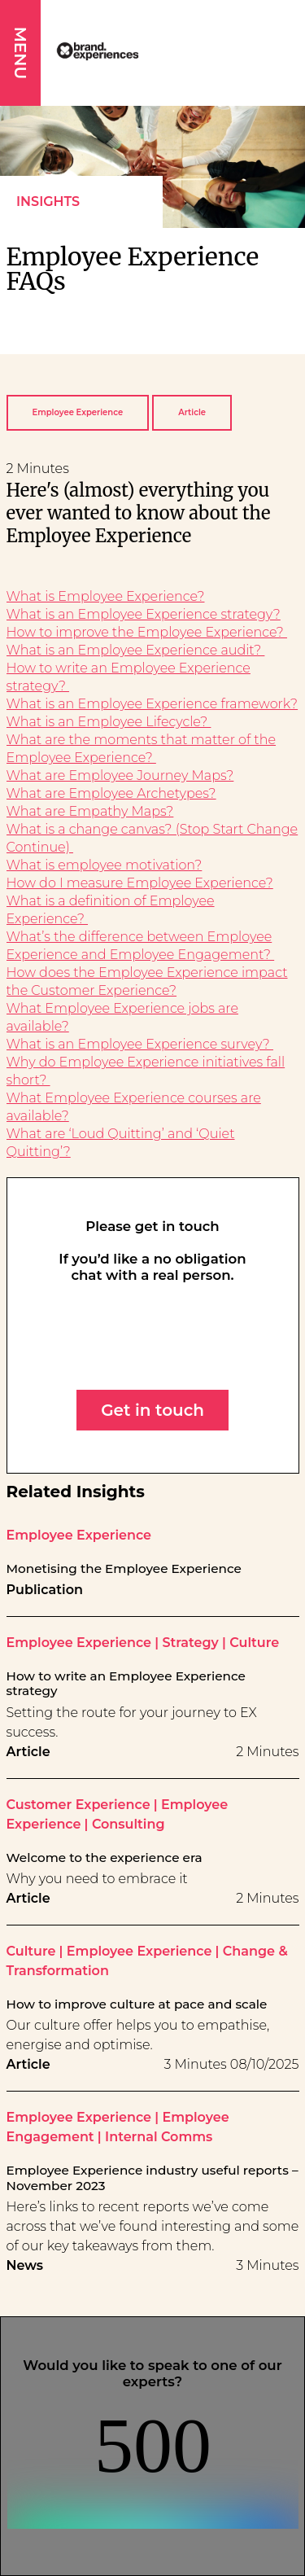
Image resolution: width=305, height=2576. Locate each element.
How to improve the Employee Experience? (147, 632)
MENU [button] (20, 53)
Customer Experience (78, 1804)
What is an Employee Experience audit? (136, 650)
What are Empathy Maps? (90, 811)
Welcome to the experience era (105, 1858)
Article (192, 412)
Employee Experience (78, 412)
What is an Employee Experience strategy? (144, 614)
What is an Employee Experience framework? (152, 704)
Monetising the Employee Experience (124, 1569)
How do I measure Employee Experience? (140, 883)
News (25, 2265)
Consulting (128, 1824)
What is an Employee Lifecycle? (109, 721)
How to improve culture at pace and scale (137, 2004)
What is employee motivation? (105, 865)
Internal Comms (158, 2136)
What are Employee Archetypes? (111, 793)
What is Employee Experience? (106, 596)
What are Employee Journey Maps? (120, 775)
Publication (45, 1589)
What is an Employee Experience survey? (140, 1044)
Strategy (190, 1642)
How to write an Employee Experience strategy (126, 1683)
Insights (48, 201)
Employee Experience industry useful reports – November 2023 (152, 2178)
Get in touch (152, 1410)
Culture (254, 1642)
